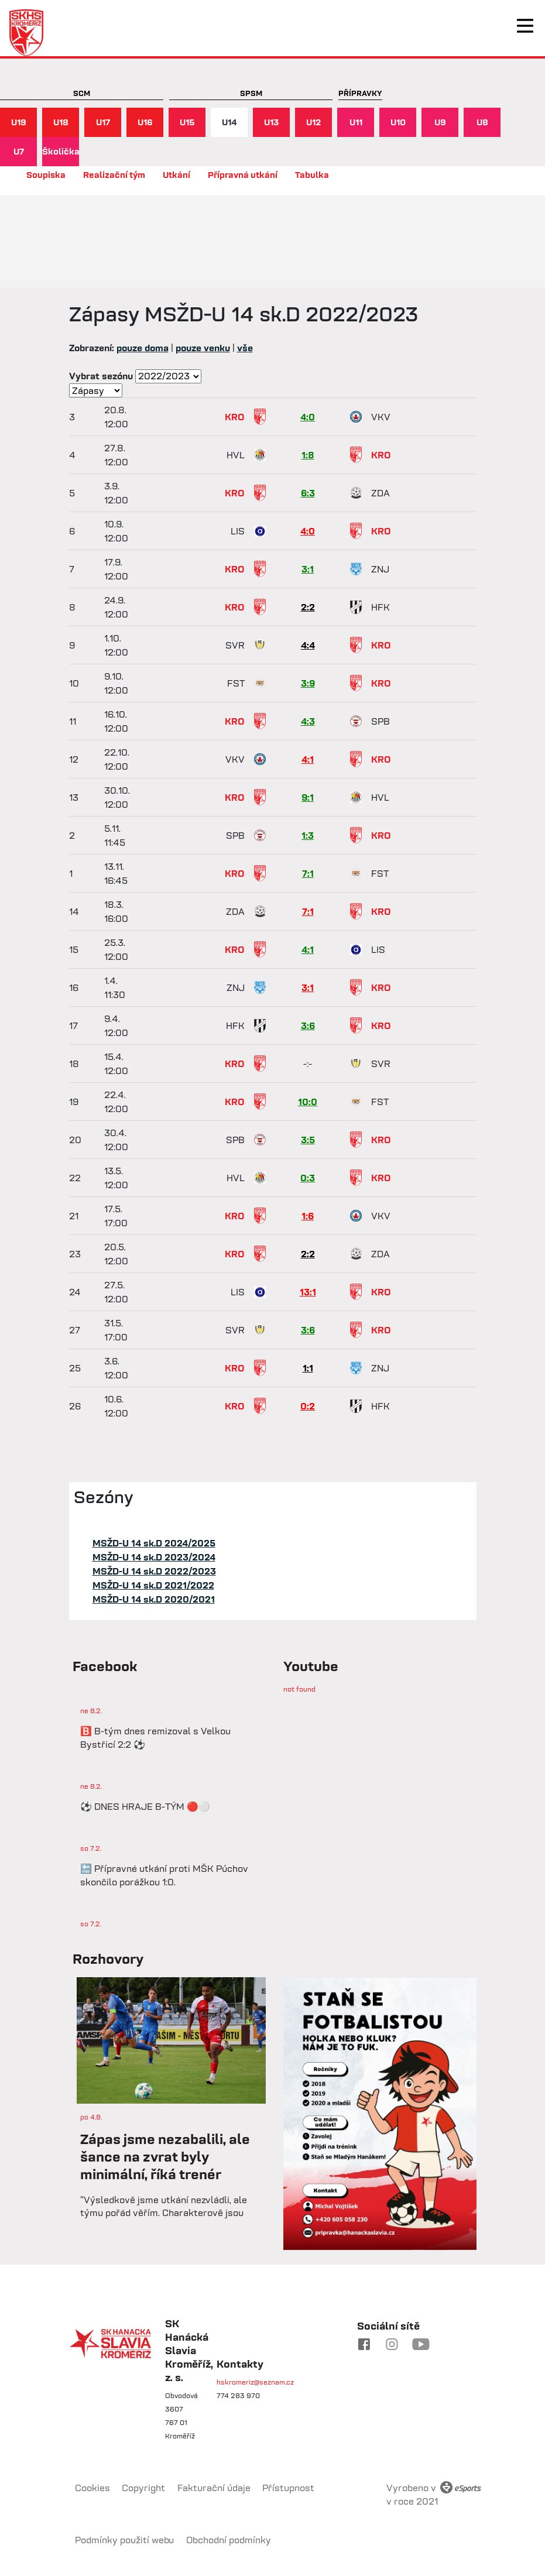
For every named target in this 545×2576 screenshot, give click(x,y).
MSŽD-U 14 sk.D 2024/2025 (153, 1543)
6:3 (308, 493)
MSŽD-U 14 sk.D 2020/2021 (153, 1599)
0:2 (307, 1406)
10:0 (307, 1101)
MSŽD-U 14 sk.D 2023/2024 (153, 1557)
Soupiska (46, 174)
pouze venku (203, 348)
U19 (18, 122)
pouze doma (142, 348)
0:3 (307, 1178)
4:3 (308, 721)
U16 (145, 122)
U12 (313, 122)
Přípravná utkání (242, 174)
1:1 (308, 1368)
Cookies (92, 2487)
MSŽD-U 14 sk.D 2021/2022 (153, 1585)
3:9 (308, 683)
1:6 (307, 1216)
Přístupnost (288, 2487)
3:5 (308, 1139)
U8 (482, 122)
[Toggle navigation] (525, 25)
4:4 (308, 645)
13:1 (308, 1292)
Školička (60, 151)
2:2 (308, 607)
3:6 (308, 1025)
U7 (18, 151)
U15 (187, 122)
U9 (440, 122)
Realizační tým (114, 174)
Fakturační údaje (214, 2487)
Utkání (176, 174)
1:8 (307, 455)
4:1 (307, 759)
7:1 (308, 873)
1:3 (307, 835)
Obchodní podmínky (228, 2540)
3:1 (307, 569)
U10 (398, 122)
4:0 (307, 417)
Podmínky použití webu (124, 2540)
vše (245, 348)
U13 (271, 122)
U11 (355, 122)
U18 (60, 122)
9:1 (307, 797)
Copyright (143, 2487)
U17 (103, 122)
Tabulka (312, 174)
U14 (229, 122)
